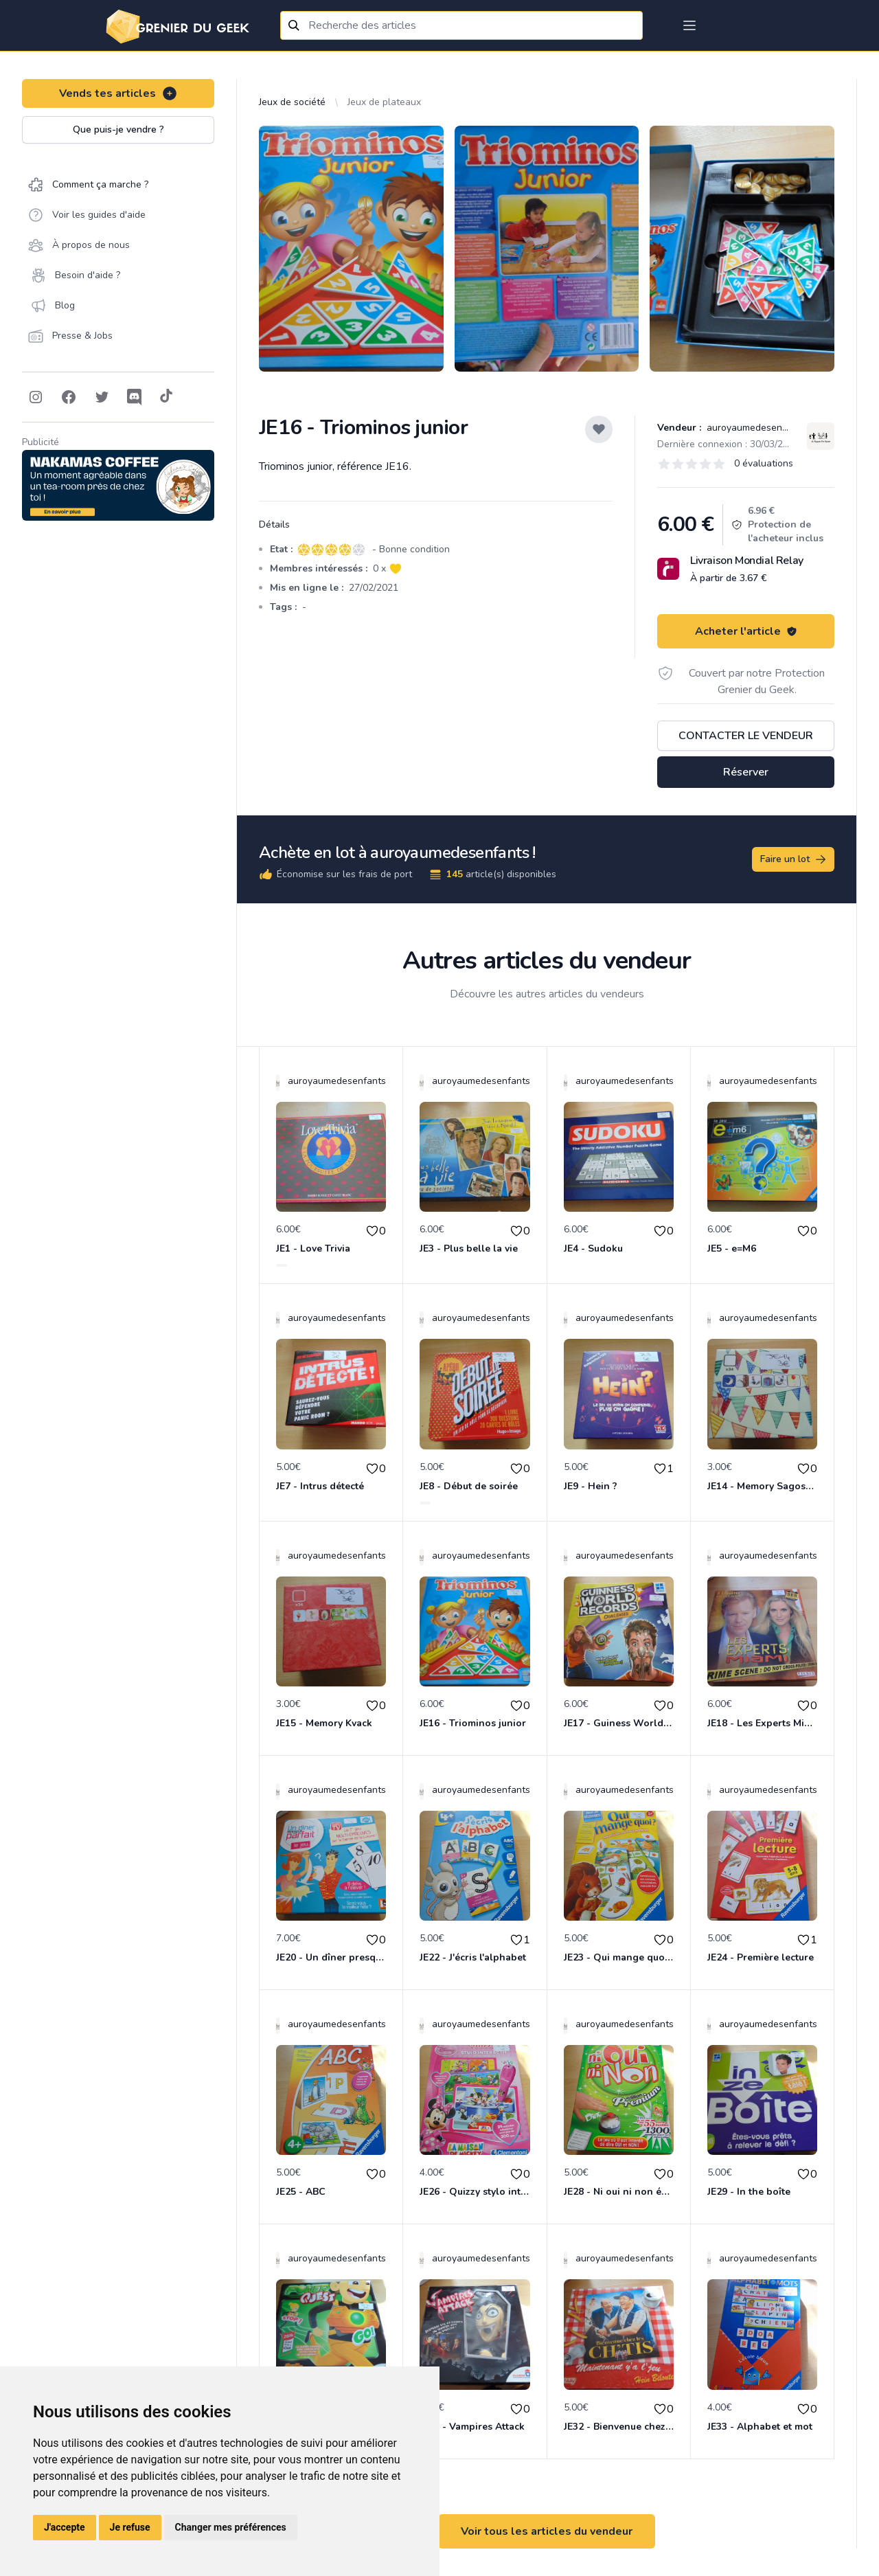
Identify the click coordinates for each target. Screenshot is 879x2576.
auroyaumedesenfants (754, 427)
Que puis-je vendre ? (118, 129)
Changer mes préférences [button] (230, 2527)
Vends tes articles (118, 93)
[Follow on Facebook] (69, 397)
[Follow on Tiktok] (166, 397)
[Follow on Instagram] (36, 397)
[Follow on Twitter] (102, 397)
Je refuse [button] (130, 2527)
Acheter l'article (746, 631)
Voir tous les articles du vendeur (546, 2531)
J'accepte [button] (64, 2527)
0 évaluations (763, 463)
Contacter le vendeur (745, 735)
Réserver (745, 772)
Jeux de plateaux (384, 102)
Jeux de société (292, 102)
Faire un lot (793, 859)
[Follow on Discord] (135, 397)
